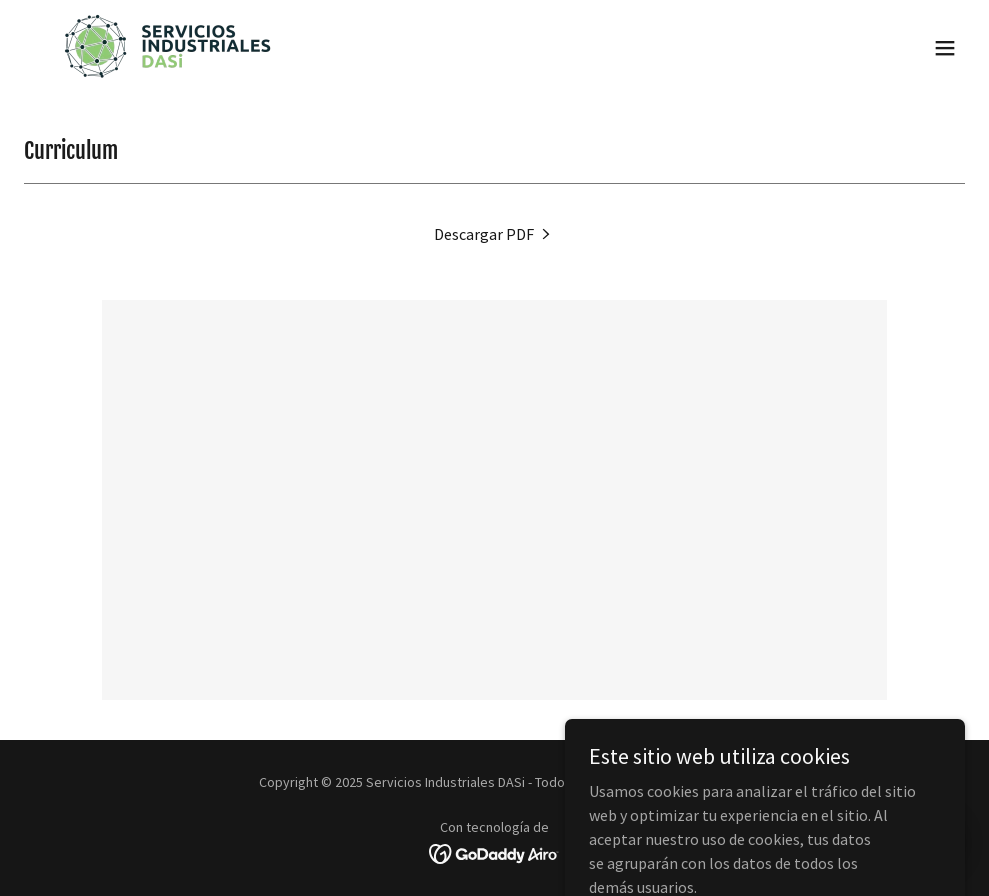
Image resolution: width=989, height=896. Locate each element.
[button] (945, 48)
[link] (166, 48)
